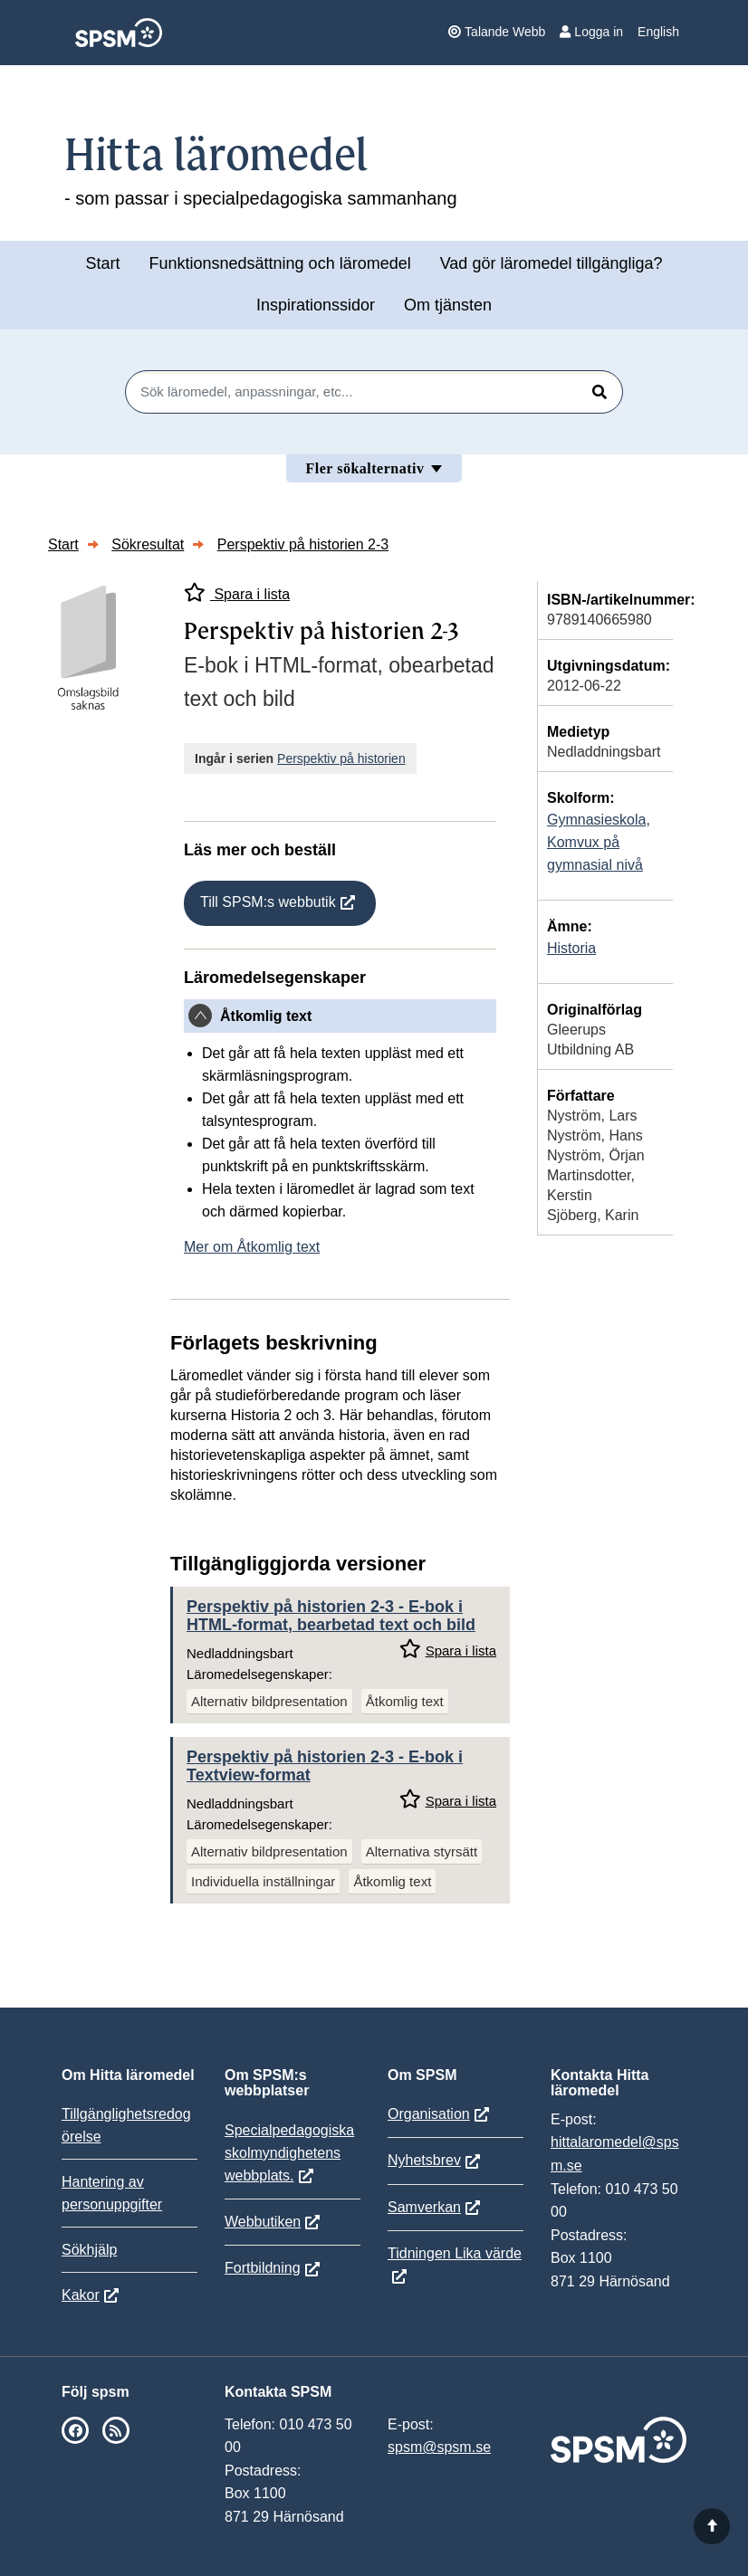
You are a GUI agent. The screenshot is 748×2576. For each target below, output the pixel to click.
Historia (571, 948)
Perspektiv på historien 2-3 (302, 544)
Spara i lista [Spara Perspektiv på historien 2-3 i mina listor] (237, 592)
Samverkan (424, 2207)
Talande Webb (496, 31)
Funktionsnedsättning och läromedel (280, 263)
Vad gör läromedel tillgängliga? (551, 263)
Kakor (81, 2295)
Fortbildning (263, 2267)
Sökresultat (147, 544)
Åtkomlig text (405, 1701)
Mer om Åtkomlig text (252, 1247)
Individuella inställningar (263, 1881)
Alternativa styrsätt (421, 1851)
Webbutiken (263, 2221)
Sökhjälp (89, 2249)
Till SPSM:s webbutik (268, 902)
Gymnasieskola (596, 819)
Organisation (429, 2114)
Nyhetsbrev (424, 2160)
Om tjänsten (448, 305)
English (658, 31)
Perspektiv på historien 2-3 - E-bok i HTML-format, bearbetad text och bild (331, 1616)
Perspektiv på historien (341, 758)
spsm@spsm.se (439, 2447)
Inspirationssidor (315, 305)
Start (102, 263)
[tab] (340, 1016)
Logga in (591, 31)
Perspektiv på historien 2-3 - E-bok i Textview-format (325, 1766)
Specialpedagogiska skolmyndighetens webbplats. (289, 2153)
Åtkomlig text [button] (266, 1016)
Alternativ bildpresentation (269, 1701)
